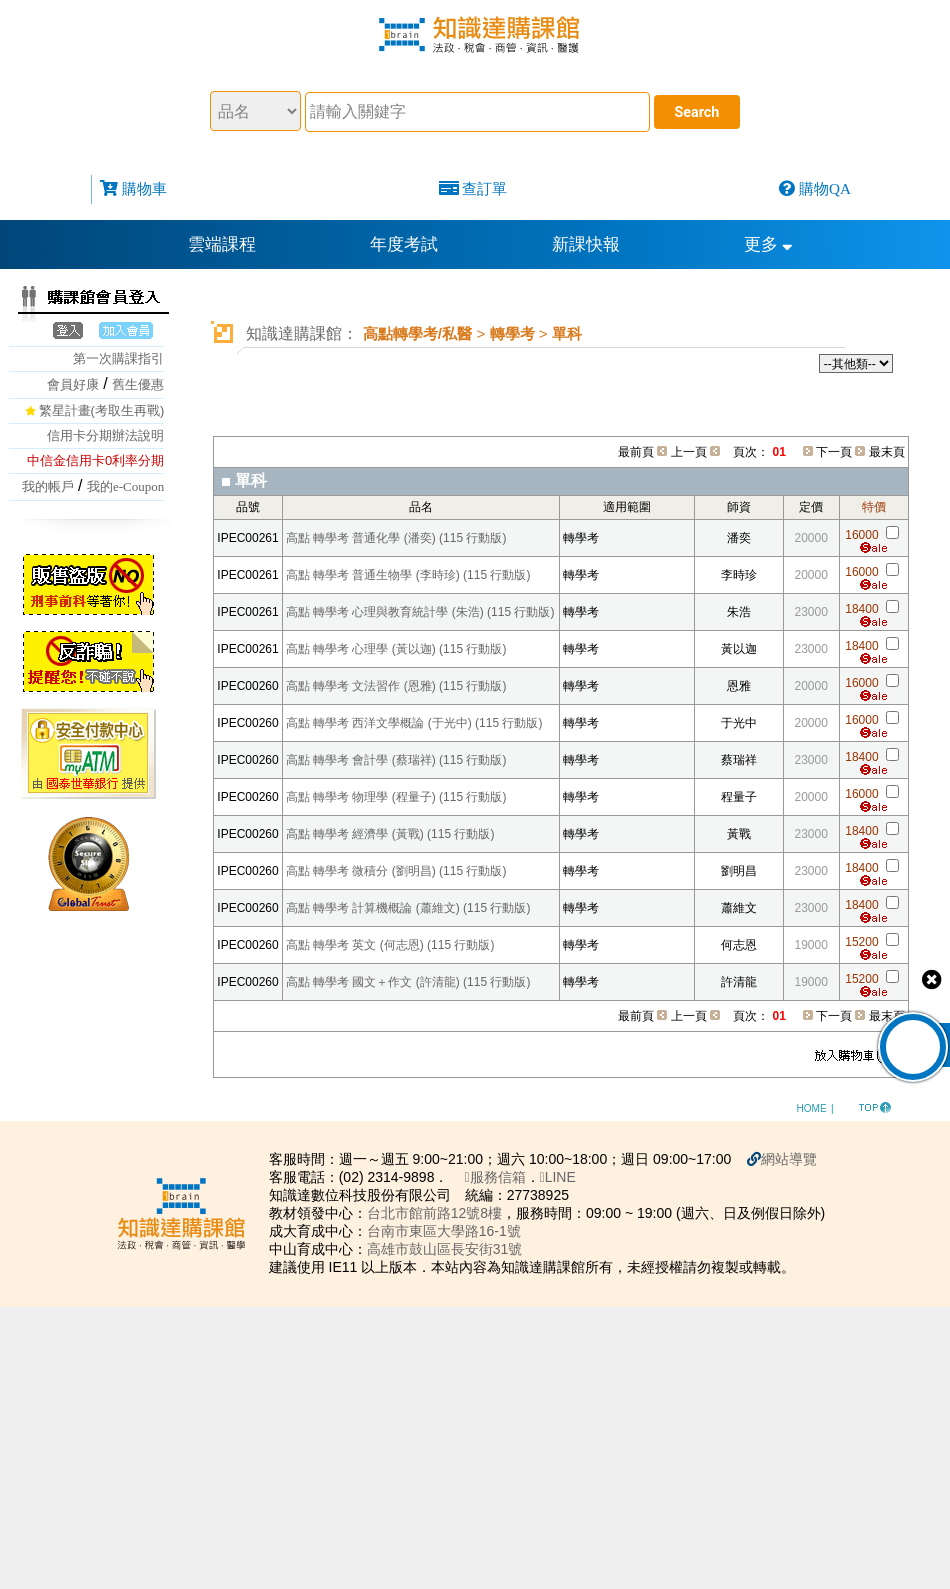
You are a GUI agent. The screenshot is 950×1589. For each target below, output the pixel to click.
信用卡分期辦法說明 (105, 435)
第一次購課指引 (118, 358)
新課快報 (586, 244)
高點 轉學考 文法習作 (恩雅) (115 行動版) (396, 686)
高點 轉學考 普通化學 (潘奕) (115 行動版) (396, 538)
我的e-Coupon (125, 486)
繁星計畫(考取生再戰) (102, 410)
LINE (563, 1177)
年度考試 (404, 244)
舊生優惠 (138, 384)
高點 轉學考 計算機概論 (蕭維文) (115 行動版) (408, 908)
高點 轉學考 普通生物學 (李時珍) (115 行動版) (408, 575)
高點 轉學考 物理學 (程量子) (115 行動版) (396, 797)
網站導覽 (795, 1159)
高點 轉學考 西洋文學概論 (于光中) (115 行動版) (414, 723)
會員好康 (73, 384)
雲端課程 (222, 244)
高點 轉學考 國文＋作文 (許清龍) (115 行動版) (408, 982)
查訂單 (484, 188)
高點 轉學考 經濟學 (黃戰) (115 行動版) (390, 834)
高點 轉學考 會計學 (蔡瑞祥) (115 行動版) (396, 760)
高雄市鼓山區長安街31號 (450, 1249)
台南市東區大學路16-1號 (449, 1231)
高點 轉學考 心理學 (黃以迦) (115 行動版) (396, 649)
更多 (768, 244)
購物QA (825, 188)
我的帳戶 (48, 486)
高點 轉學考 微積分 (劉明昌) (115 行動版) (396, 871)
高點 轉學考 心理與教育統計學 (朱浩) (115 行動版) (420, 612)
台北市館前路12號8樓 (439, 1213)
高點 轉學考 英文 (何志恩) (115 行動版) (390, 945)
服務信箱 (500, 1177)
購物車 (144, 188)
